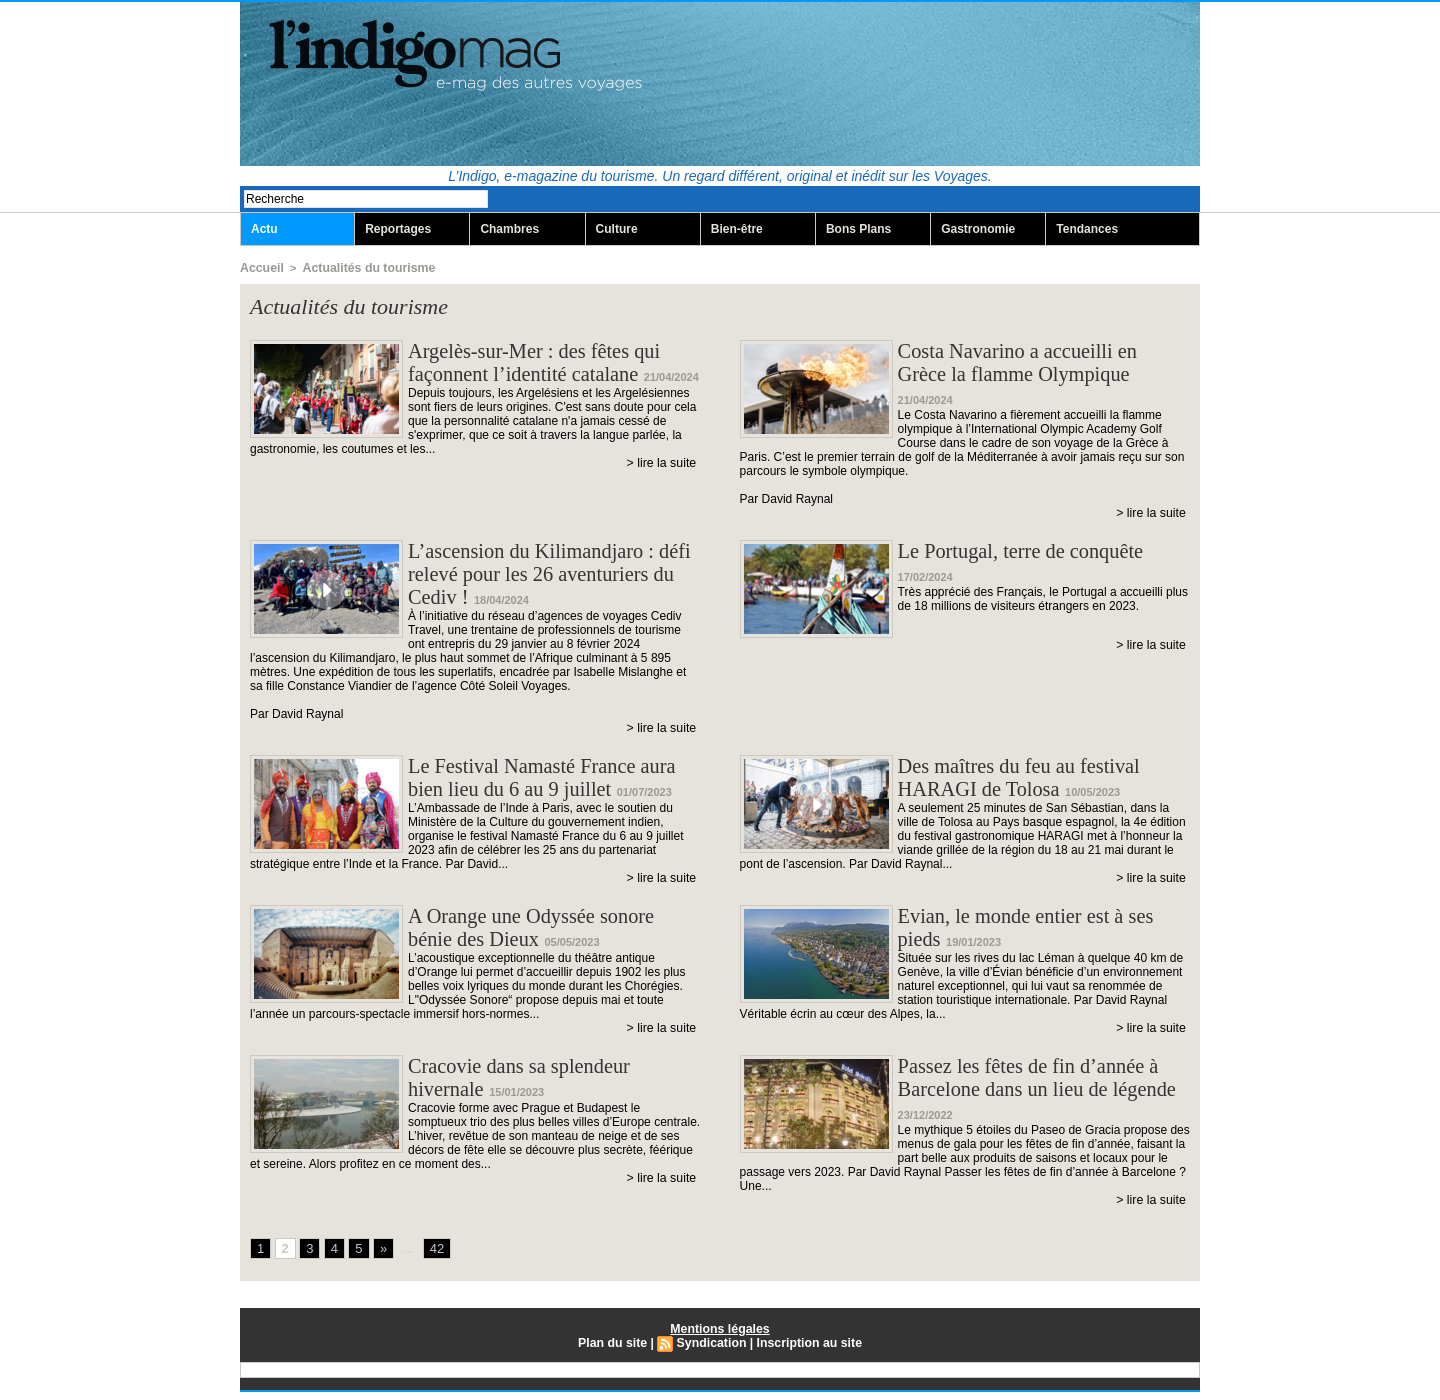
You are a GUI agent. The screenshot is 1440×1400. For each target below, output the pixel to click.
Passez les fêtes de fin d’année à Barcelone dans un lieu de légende (1039, 1105)
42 (433, 1257)
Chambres (509, 230)
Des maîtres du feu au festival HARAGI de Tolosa (1029, 780)
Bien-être (737, 230)
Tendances (1087, 230)
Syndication (712, 1351)
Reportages (398, 230)
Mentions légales (720, 1337)
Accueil (259, 268)
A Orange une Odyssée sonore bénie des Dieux (541, 936)
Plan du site (614, 1351)
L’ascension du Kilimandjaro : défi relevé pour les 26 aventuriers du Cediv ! (541, 569)
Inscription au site (807, 1351)
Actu (264, 230)
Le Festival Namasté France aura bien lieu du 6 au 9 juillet (553, 780)
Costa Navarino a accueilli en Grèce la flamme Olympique (1027, 364)
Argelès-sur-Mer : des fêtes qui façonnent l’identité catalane (544, 364)
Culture (617, 230)
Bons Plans (858, 230)
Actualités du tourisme (356, 268)
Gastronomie (978, 230)
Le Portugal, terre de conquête (1031, 543)
